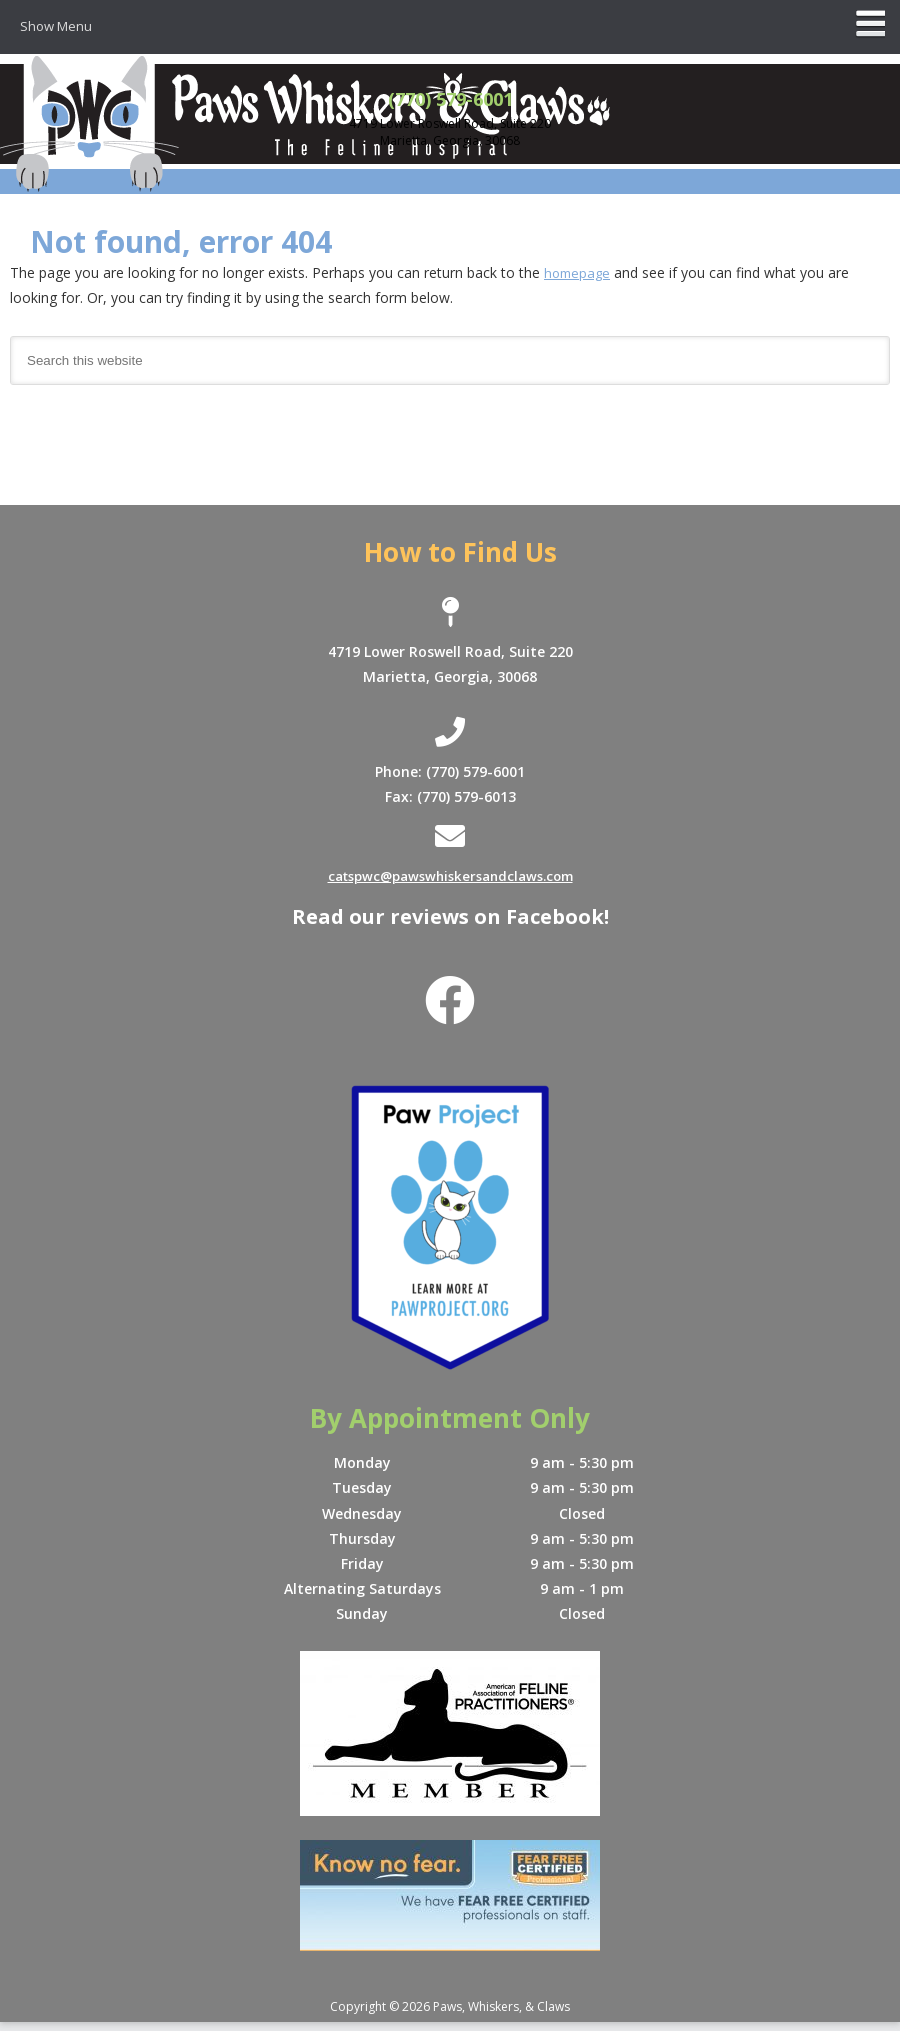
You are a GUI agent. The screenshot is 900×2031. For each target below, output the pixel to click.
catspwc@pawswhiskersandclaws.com (450, 877)
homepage (579, 273)
